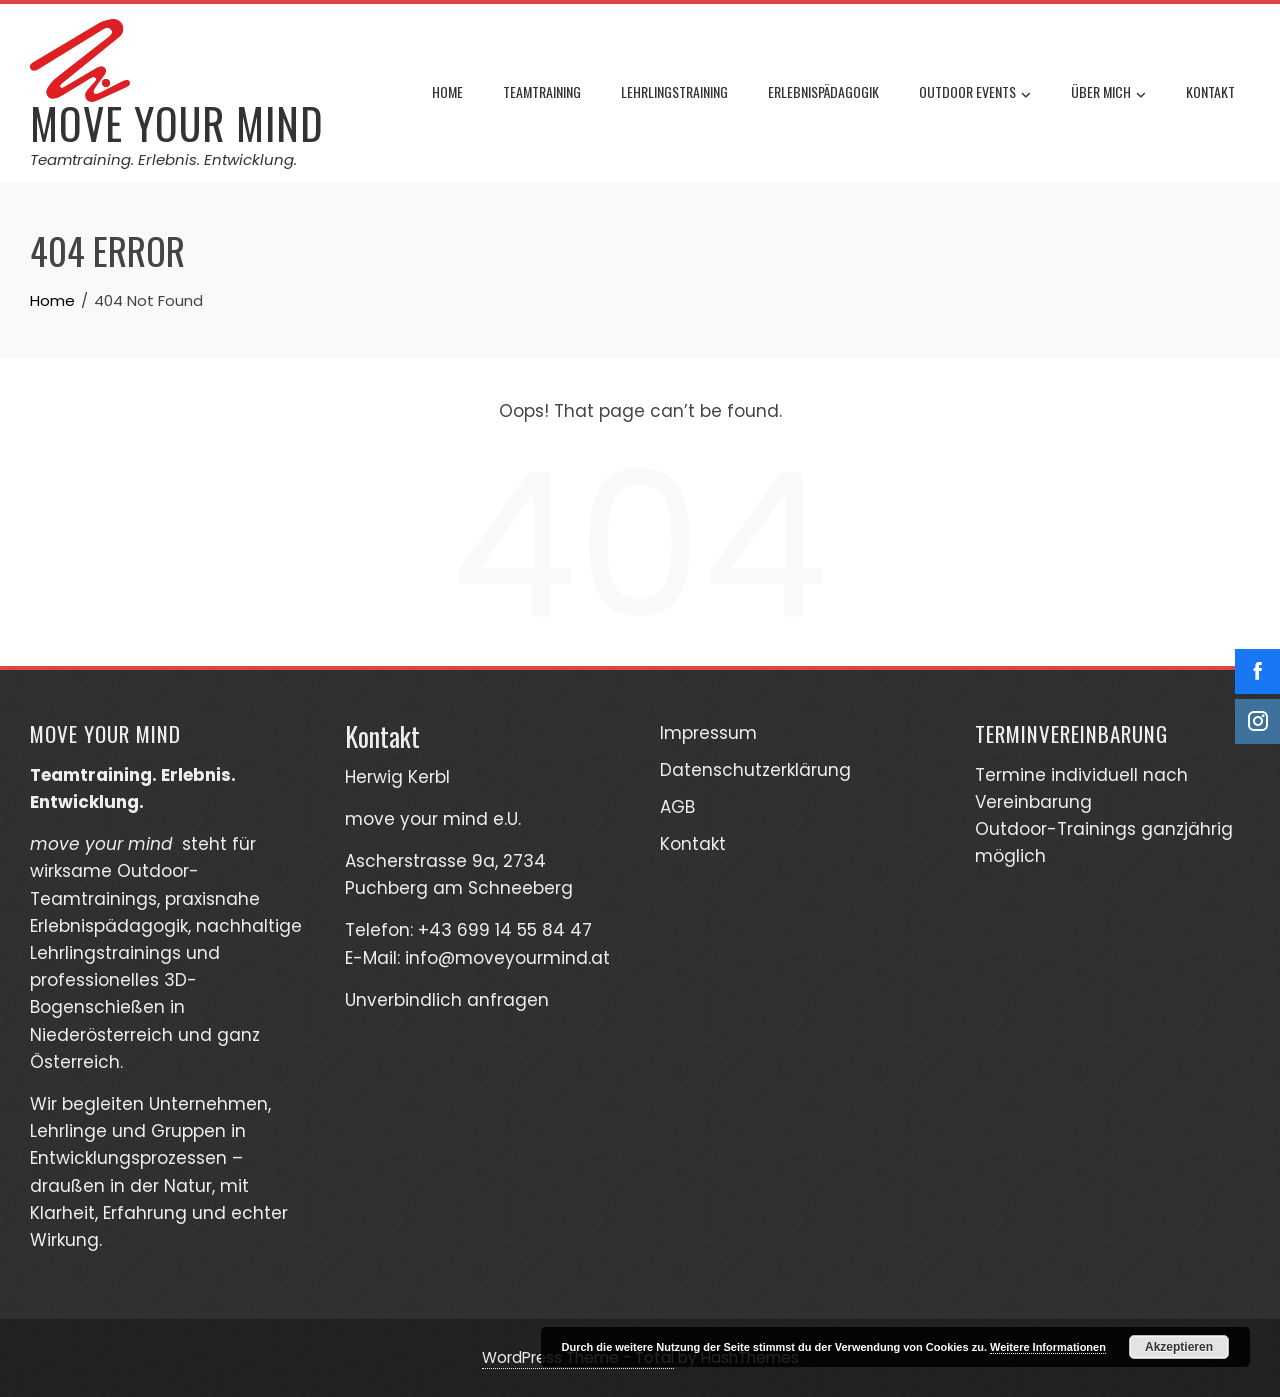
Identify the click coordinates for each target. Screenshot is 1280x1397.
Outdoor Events (975, 94)
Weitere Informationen (1048, 1347)
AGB (677, 807)
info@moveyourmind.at (507, 958)
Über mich (1108, 94)
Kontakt (1210, 91)
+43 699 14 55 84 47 (505, 930)
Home (447, 91)
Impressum (708, 733)
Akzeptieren (1179, 1347)
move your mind (177, 123)
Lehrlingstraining (674, 91)
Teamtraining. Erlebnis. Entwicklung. (163, 159)
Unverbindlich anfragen (447, 1000)
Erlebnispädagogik (823, 91)
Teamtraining (542, 91)
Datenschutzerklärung (755, 770)
